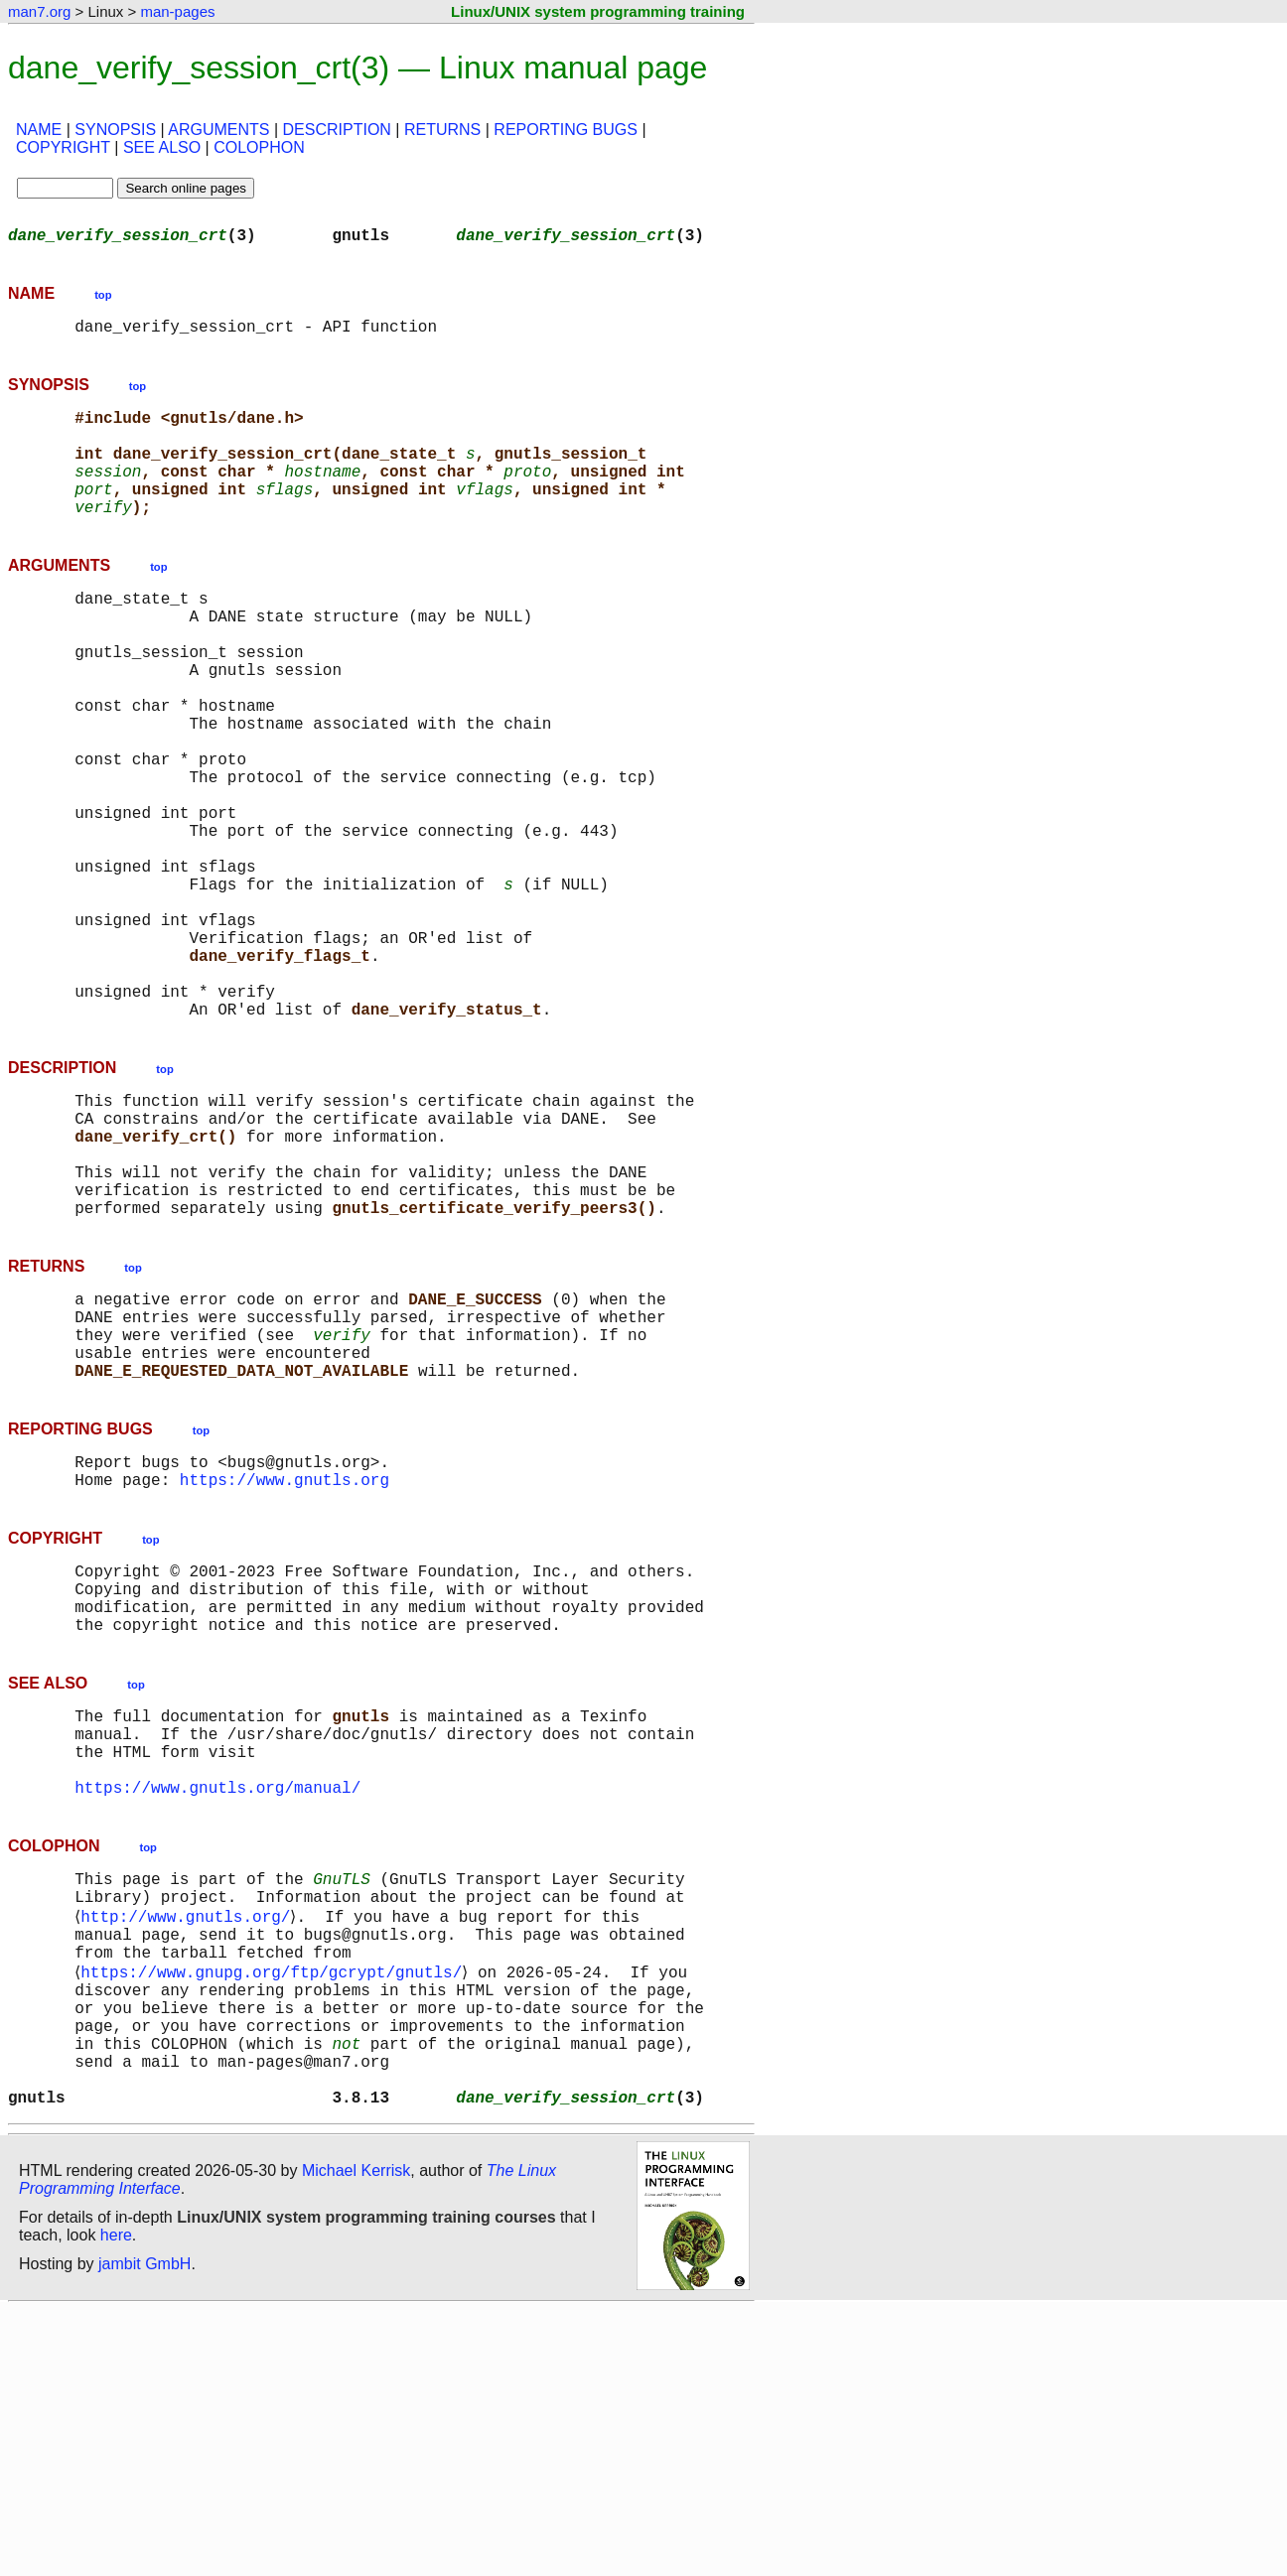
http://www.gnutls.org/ (189, 2144)
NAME (39, 129)
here (116, 2501)
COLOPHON (259, 147)
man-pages (177, 11)
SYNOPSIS (115, 129)
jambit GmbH (144, 2529)
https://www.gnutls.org (284, 1662)
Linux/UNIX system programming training (598, 11)
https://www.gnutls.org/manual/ (217, 2005)
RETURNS (442, 129)
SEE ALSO (162, 147)
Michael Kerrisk (356, 2436)
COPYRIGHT (63, 147)
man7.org (39, 11)
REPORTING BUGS (566, 129)
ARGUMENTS (218, 129)
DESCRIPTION (337, 129)
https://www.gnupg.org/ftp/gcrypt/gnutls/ (275, 2210)
